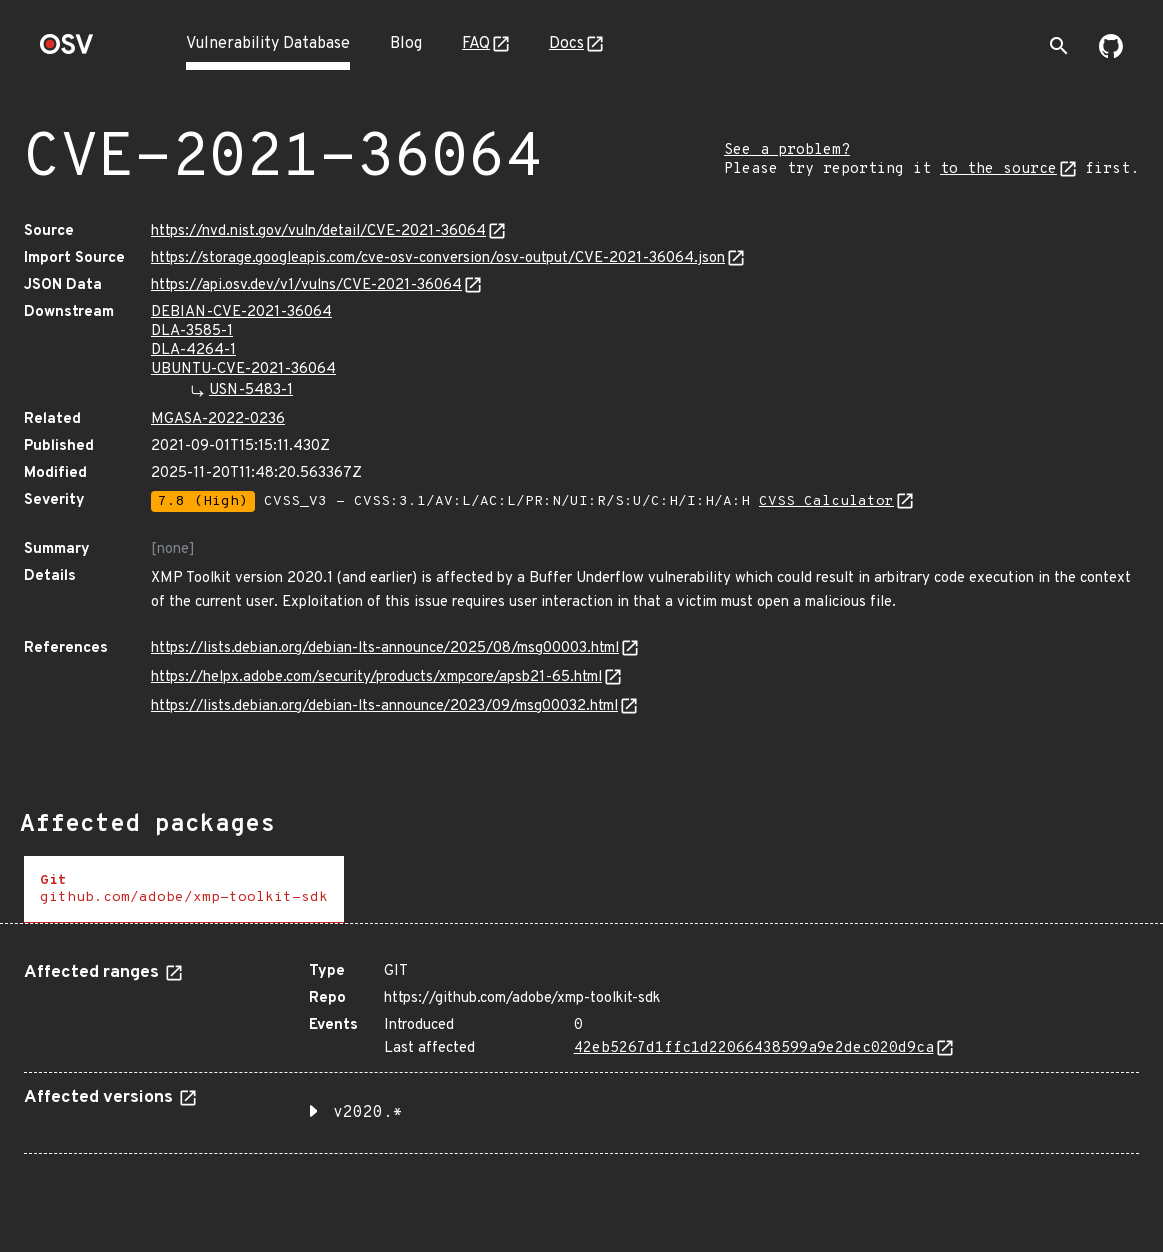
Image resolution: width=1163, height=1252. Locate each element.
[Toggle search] (1059, 46)
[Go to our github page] (1111, 54)
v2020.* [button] (368, 1113)
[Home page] (67, 50)
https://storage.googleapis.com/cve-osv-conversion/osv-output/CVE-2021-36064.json (438, 258)
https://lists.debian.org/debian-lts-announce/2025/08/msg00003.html (385, 648)
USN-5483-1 (251, 390)
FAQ (476, 44)
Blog (406, 44)
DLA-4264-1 (193, 350)
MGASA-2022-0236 (218, 419)
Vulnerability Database (268, 44)
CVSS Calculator (826, 501)
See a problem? (787, 150)
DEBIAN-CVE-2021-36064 (241, 312)
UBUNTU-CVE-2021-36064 (243, 369)
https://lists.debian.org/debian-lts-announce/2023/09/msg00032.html (384, 706)
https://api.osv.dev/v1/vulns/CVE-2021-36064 (306, 285)
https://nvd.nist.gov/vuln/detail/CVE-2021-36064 (318, 231)
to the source (998, 169)
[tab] (184, 889)
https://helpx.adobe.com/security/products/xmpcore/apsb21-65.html (376, 677)
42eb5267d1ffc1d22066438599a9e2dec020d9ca (754, 1048)
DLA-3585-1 (192, 331)
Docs (566, 44)
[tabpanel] (581, 1050)
